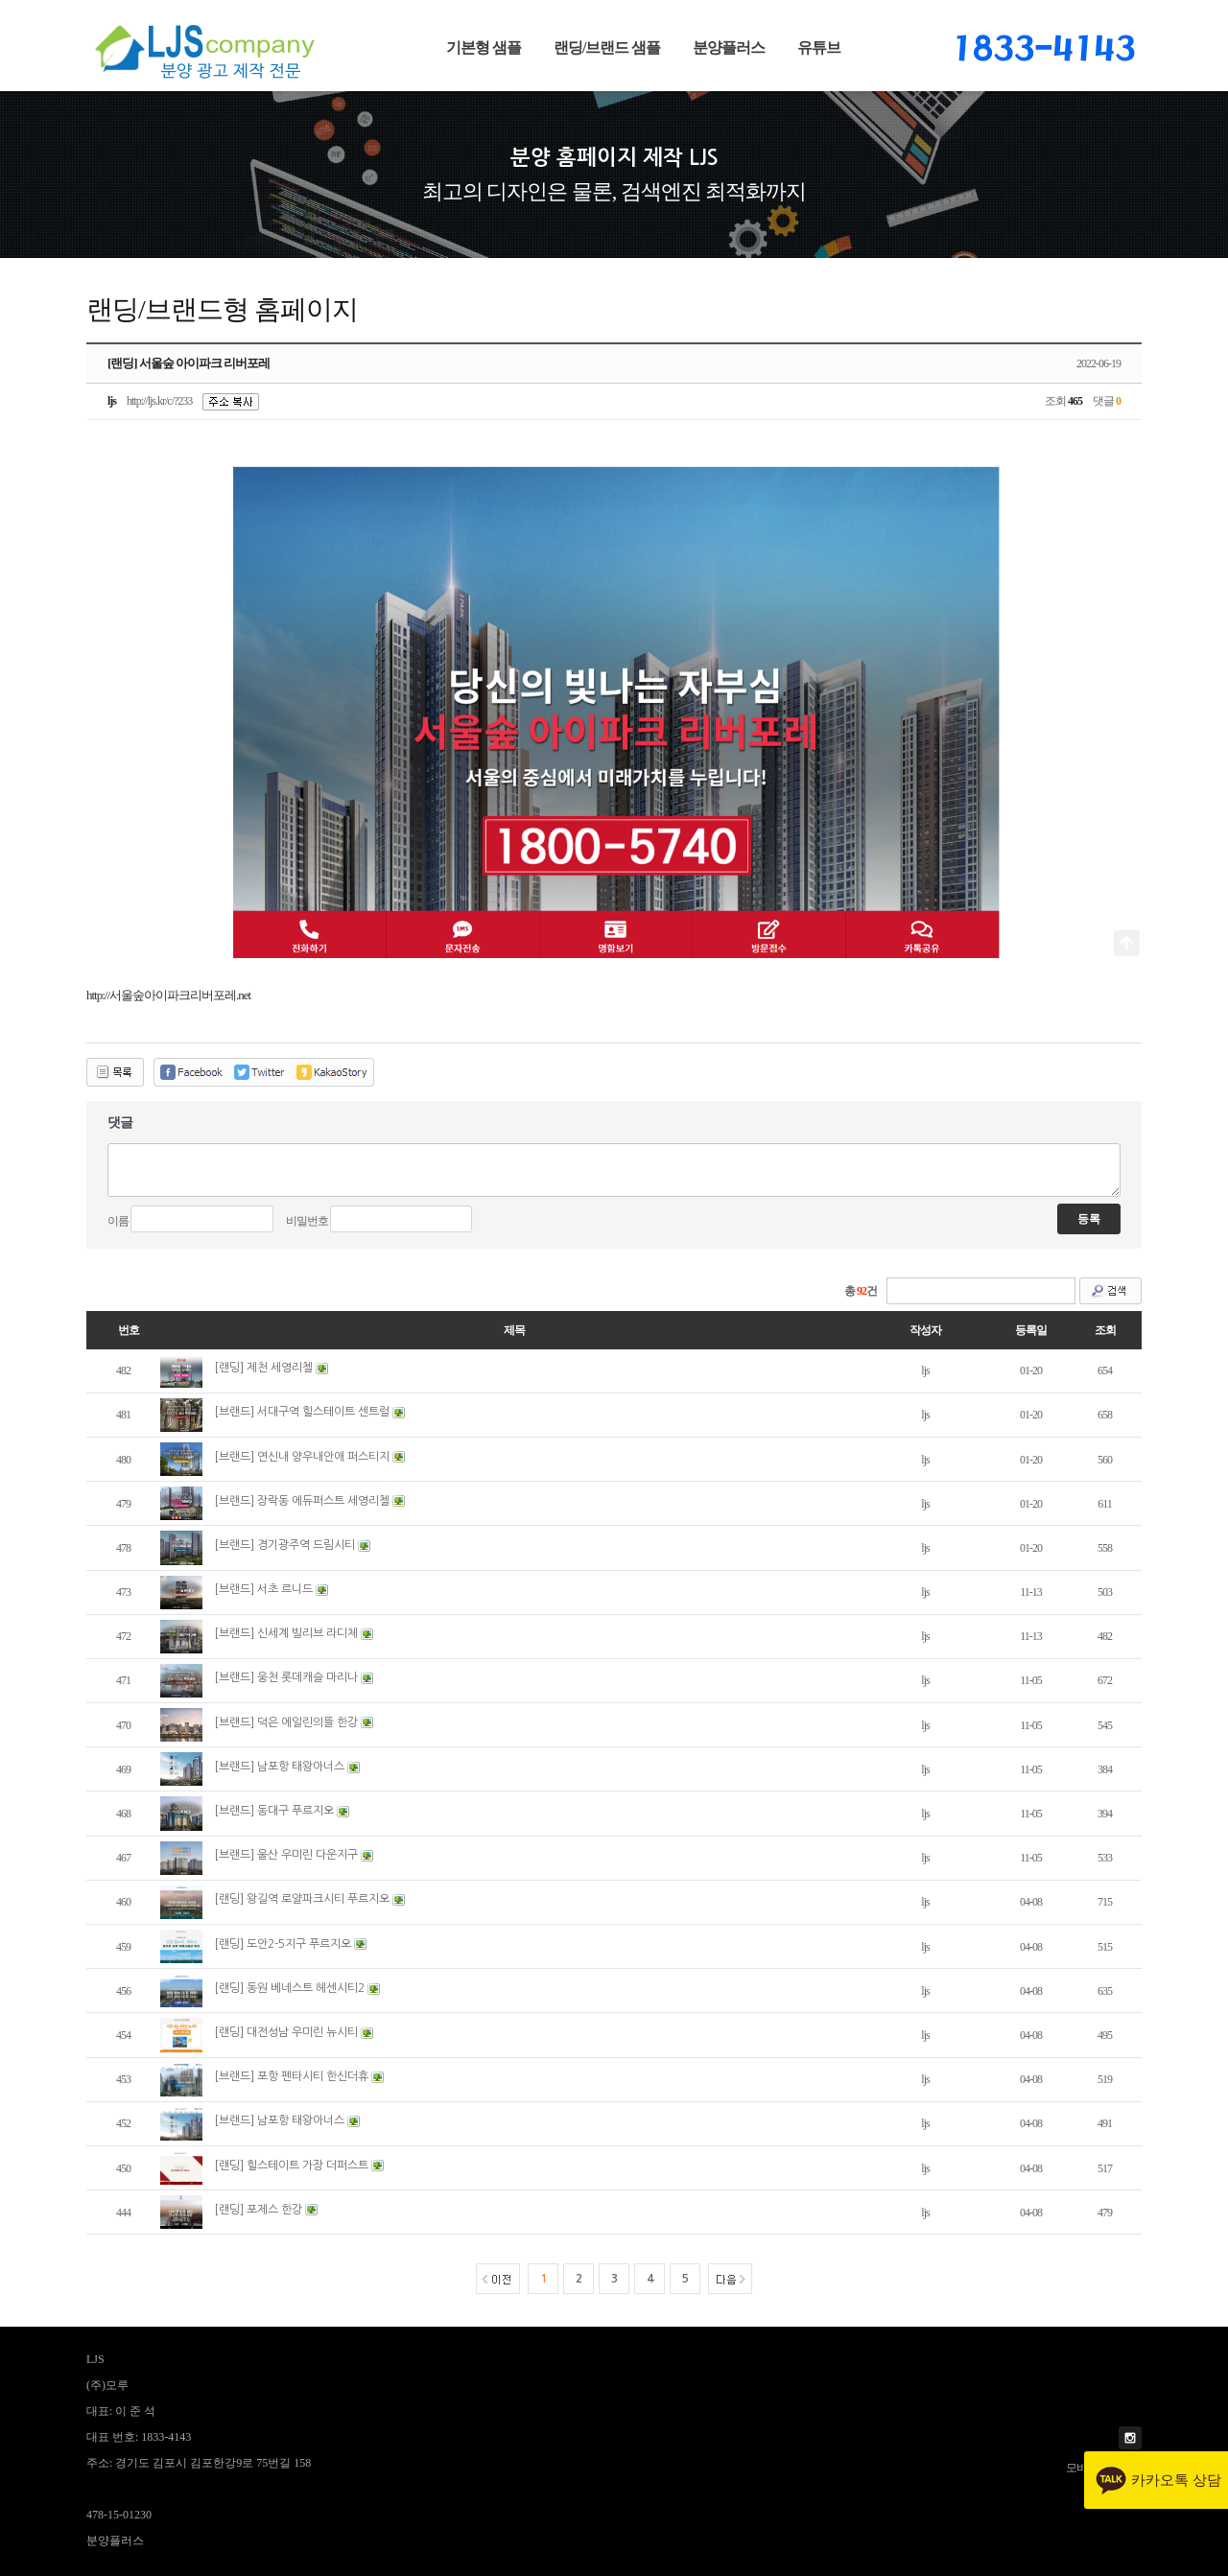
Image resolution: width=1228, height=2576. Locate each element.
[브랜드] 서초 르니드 (263, 1589)
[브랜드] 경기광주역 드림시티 (284, 1545)
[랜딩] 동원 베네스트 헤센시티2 (289, 1988)
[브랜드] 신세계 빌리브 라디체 (286, 1633)
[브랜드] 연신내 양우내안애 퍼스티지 (302, 1457)
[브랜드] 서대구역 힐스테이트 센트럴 (302, 1411)
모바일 (1082, 2467)
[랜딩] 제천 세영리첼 (263, 1367)
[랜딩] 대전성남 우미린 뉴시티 (286, 2032)
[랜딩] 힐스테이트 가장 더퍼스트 (291, 2165)
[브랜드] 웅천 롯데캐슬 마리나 (286, 1677)
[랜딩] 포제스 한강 (258, 2209)
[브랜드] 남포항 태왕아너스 (279, 1766)
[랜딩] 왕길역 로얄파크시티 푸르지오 (302, 1899)
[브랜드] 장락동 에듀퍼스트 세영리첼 (302, 1501)
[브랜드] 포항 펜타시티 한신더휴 (291, 2076)
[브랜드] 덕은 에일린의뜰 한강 (286, 1722)
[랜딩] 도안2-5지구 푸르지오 (282, 1944)
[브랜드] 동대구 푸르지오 (274, 1810)
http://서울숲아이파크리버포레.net (168, 995)
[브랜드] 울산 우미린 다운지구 (286, 1855)
